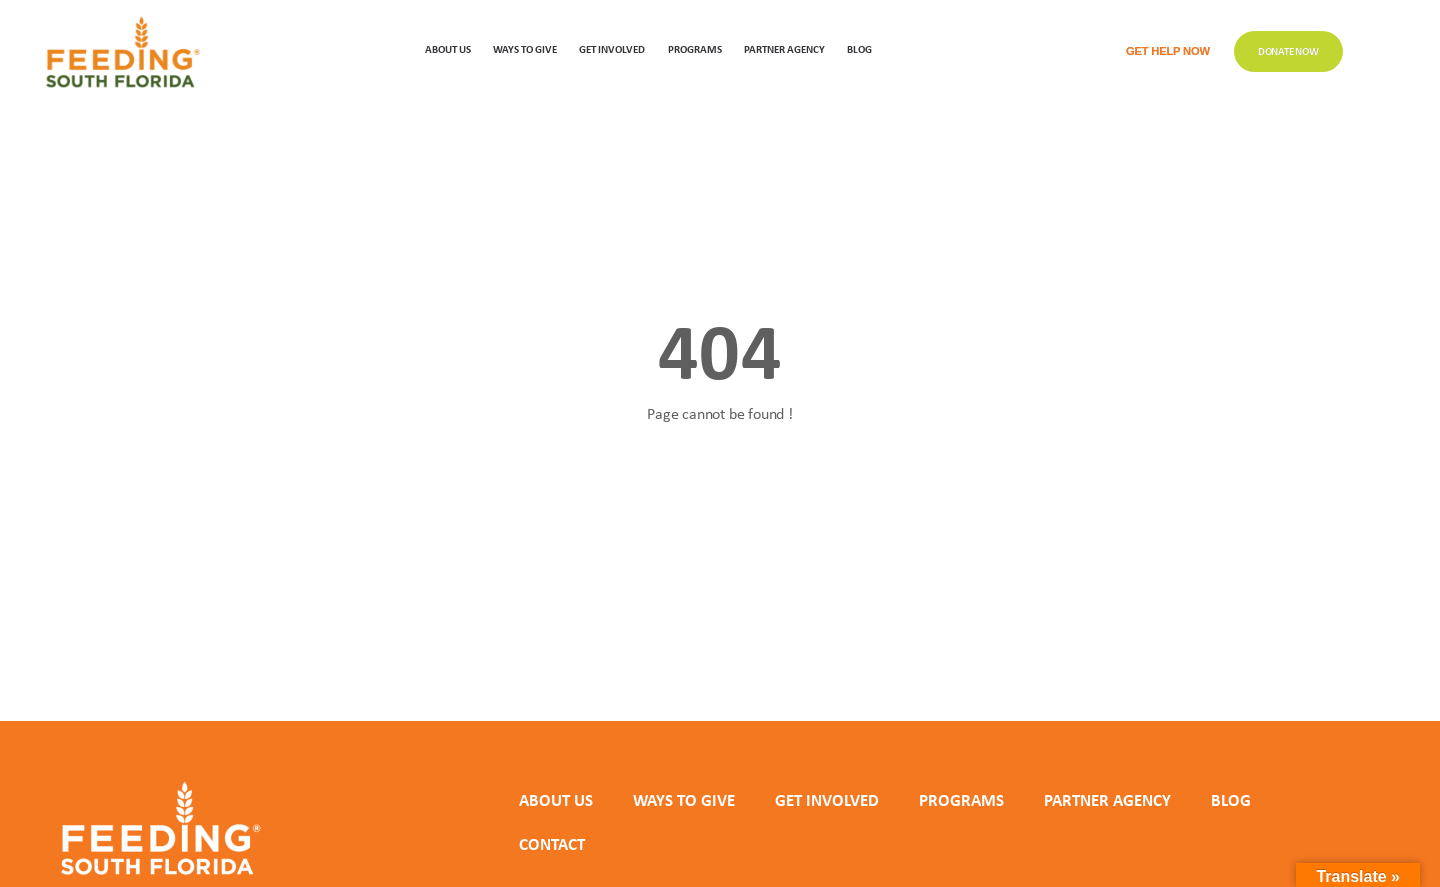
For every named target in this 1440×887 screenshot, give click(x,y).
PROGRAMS (695, 48)
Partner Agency (784, 48)
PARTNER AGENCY (1107, 800)
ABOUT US (448, 48)
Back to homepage (720, 486)
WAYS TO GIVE (525, 48)
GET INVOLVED (612, 48)
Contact (552, 844)
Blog (859, 48)
